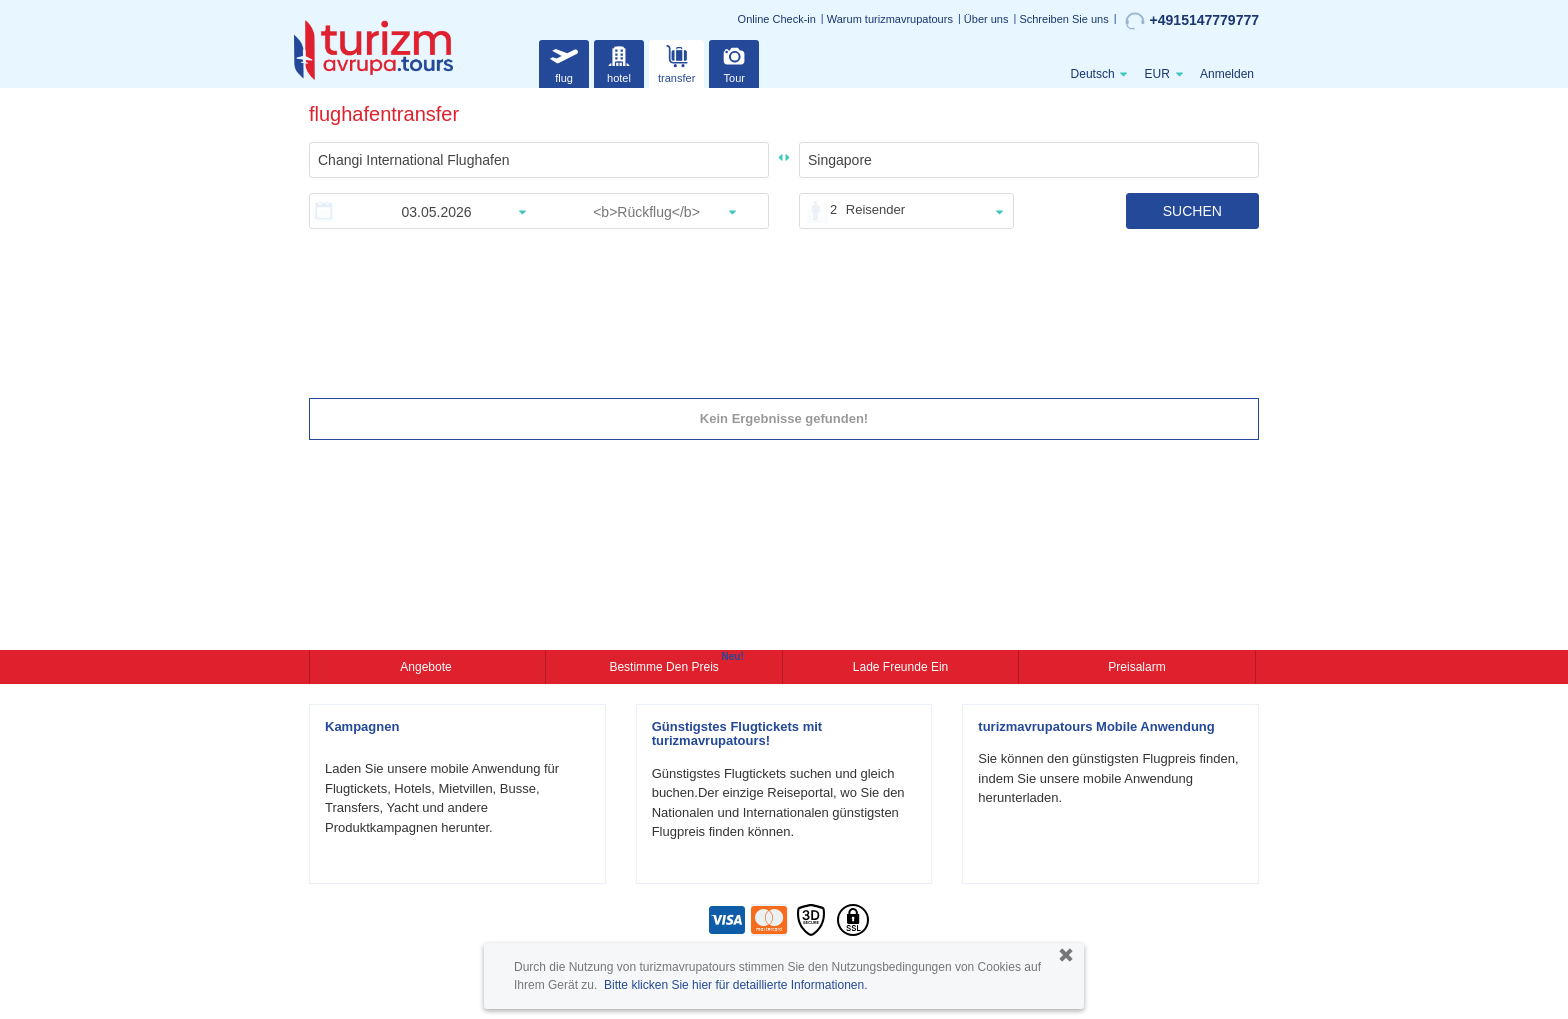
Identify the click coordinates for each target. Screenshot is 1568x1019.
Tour (734, 61)
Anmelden (1227, 74)
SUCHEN (1192, 211)
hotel (619, 61)
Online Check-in (777, 19)
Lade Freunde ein (900, 667)
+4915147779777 (1192, 21)
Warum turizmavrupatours (890, 19)
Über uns (986, 19)
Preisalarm (1136, 667)
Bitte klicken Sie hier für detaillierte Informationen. (735, 985)
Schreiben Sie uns (1063, 19)
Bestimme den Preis (666, 665)
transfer (676, 61)
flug (564, 61)
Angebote (427, 667)
